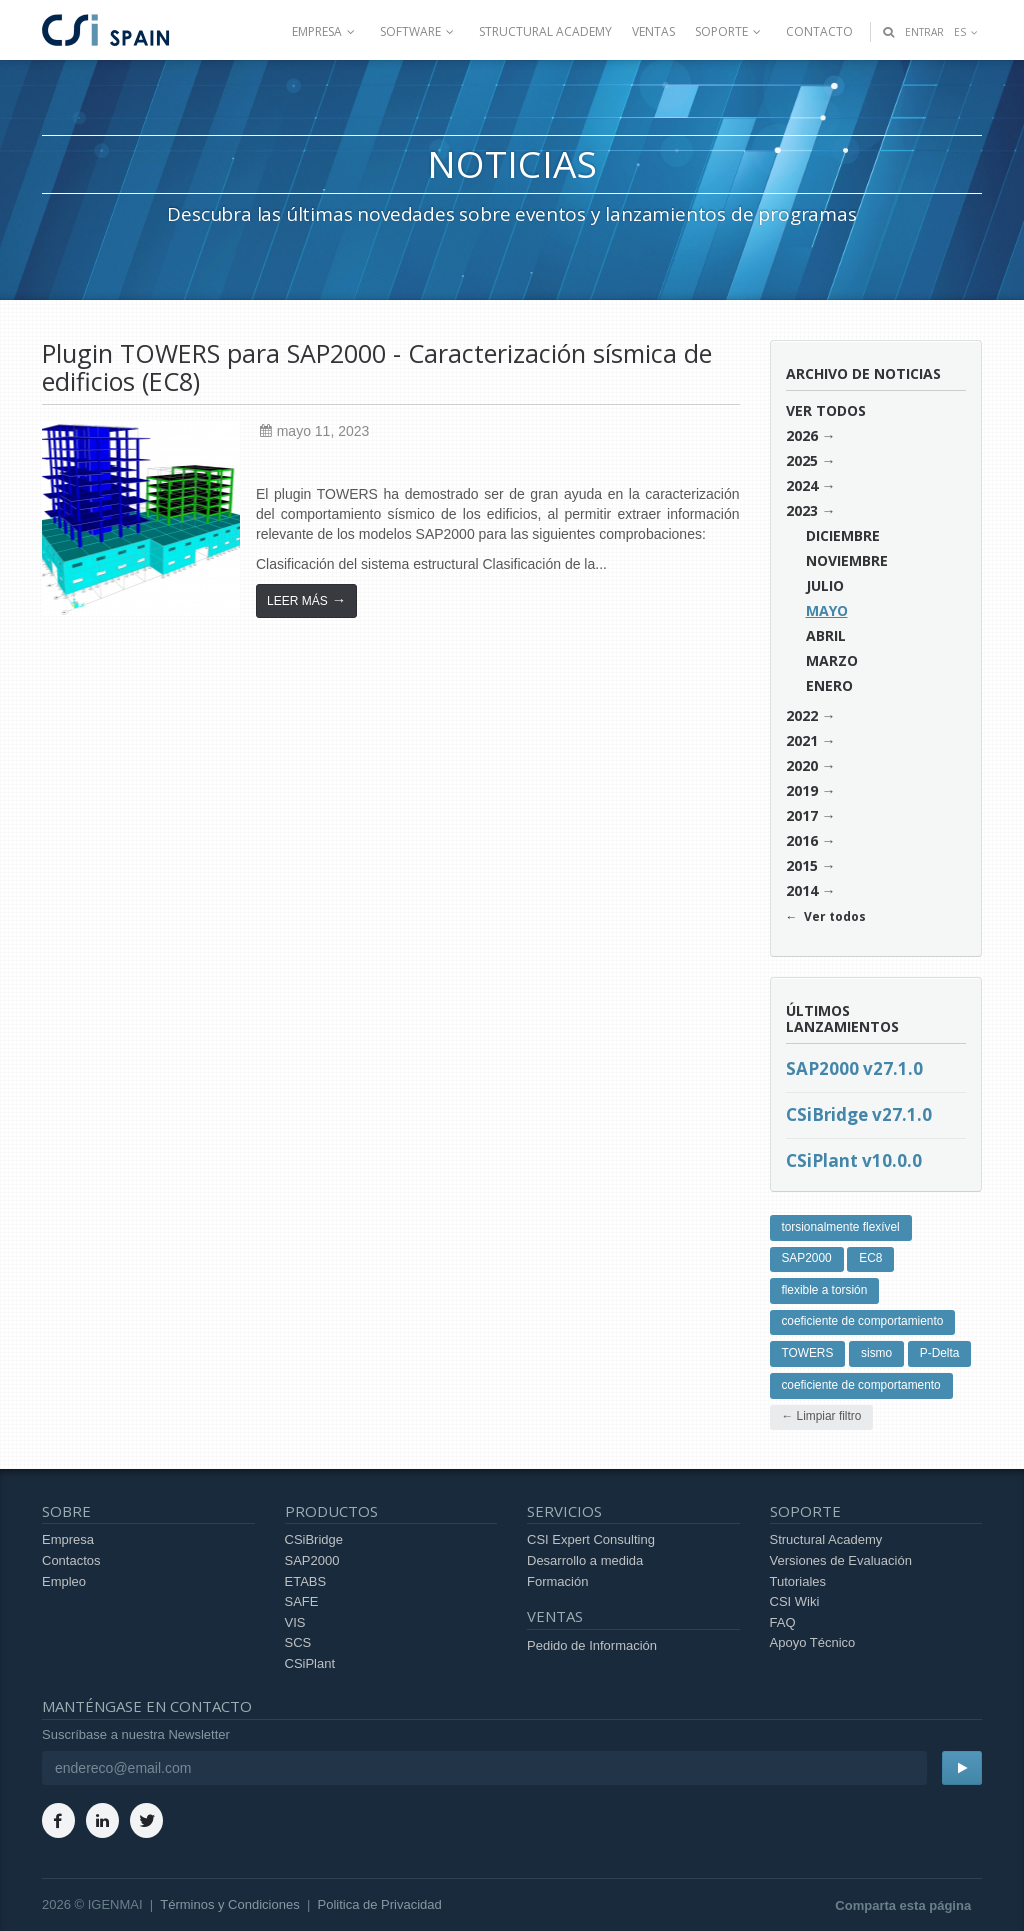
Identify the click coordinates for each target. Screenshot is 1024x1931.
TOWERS (807, 1353)
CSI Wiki (795, 1601)
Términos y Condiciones (229, 1904)
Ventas (653, 31)
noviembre (847, 560)
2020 (802, 765)
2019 (802, 790)
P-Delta (940, 1353)
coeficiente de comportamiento (862, 1321)
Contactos (71, 1560)
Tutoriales (798, 1581)
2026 (802, 435)
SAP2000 (806, 1258)
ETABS (306, 1581)
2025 (802, 460)
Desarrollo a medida (585, 1560)
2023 (802, 510)
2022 (802, 715)
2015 (802, 865)
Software (419, 31)
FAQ (783, 1622)
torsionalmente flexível (840, 1227)
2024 (802, 485)
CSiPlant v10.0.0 (854, 1160)
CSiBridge (314, 1539)
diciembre (843, 535)
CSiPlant (310, 1663)
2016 (802, 840)
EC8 (870, 1258)
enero (829, 685)
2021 (802, 740)
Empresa (326, 31)
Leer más (306, 600)
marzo (832, 660)
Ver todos (826, 410)
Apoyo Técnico (813, 1642)
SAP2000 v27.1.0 (854, 1068)
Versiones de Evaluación (841, 1560)
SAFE (302, 1601)
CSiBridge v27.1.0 (859, 1114)
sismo (876, 1353)
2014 (802, 890)
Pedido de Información (592, 1645)
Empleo (64, 1581)
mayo (827, 610)
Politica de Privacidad (380, 1904)
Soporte (730, 31)
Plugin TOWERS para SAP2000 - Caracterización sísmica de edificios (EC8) (377, 367)
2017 (802, 815)
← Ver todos (826, 916)
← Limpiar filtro (821, 1416)
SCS (298, 1642)
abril (826, 635)
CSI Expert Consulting (591, 1539)
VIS (295, 1622)
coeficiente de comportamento (860, 1385)
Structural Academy (545, 31)
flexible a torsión (824, 1290)
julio (825, 585)
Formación (557, 1581)
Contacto (819, 31)
